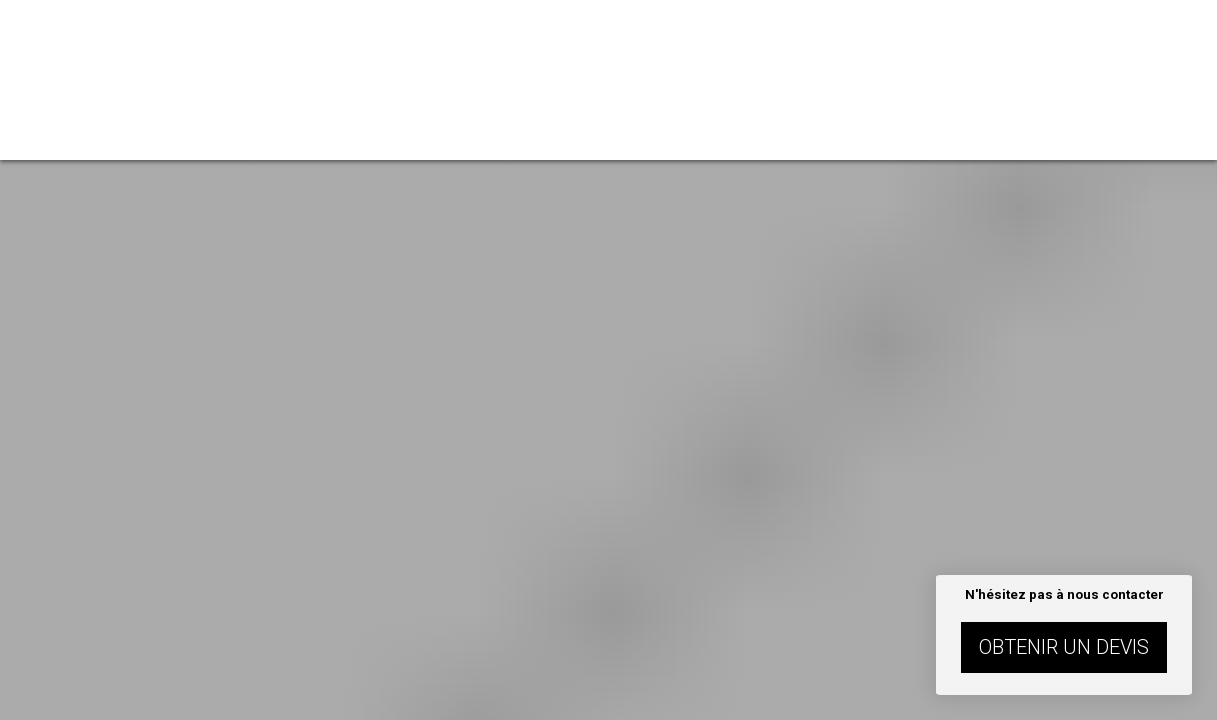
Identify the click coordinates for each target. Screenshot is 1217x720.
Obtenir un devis (1064, 647)
